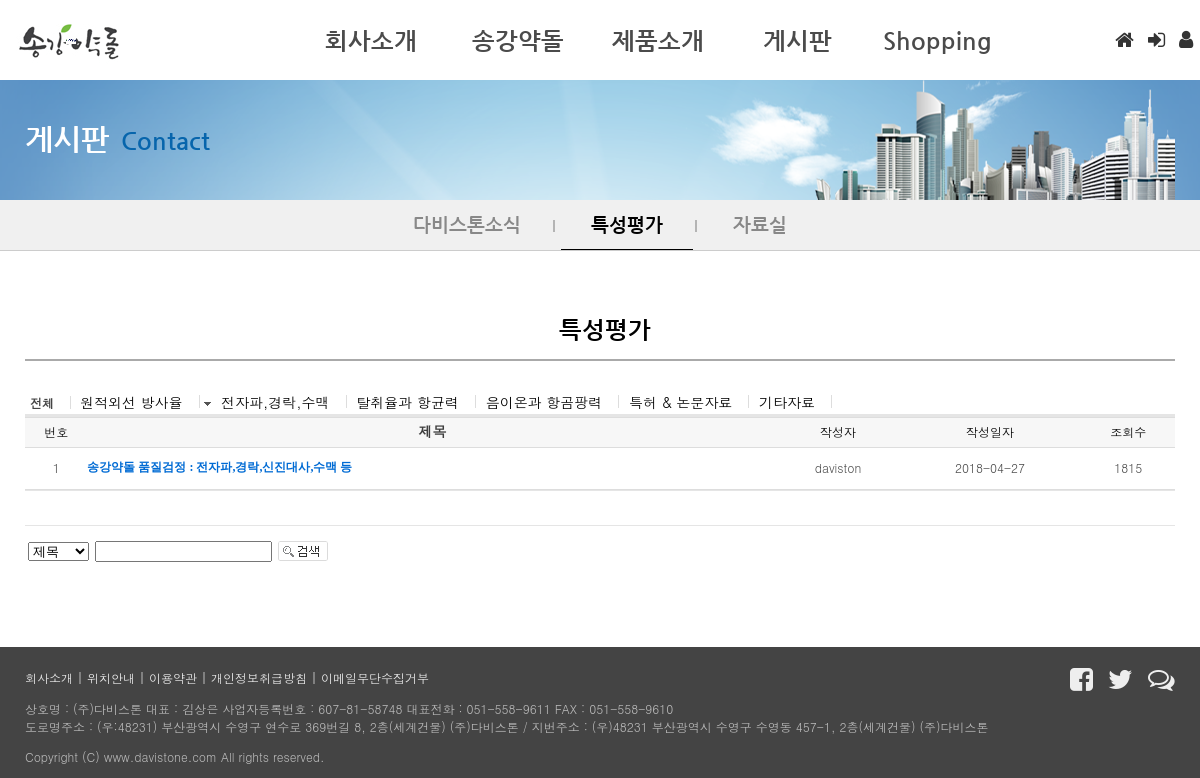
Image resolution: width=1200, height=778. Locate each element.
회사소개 (49, 677)
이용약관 (173, 677)
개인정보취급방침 (259, 677)
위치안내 (111, 677)
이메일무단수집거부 (375, 677)
